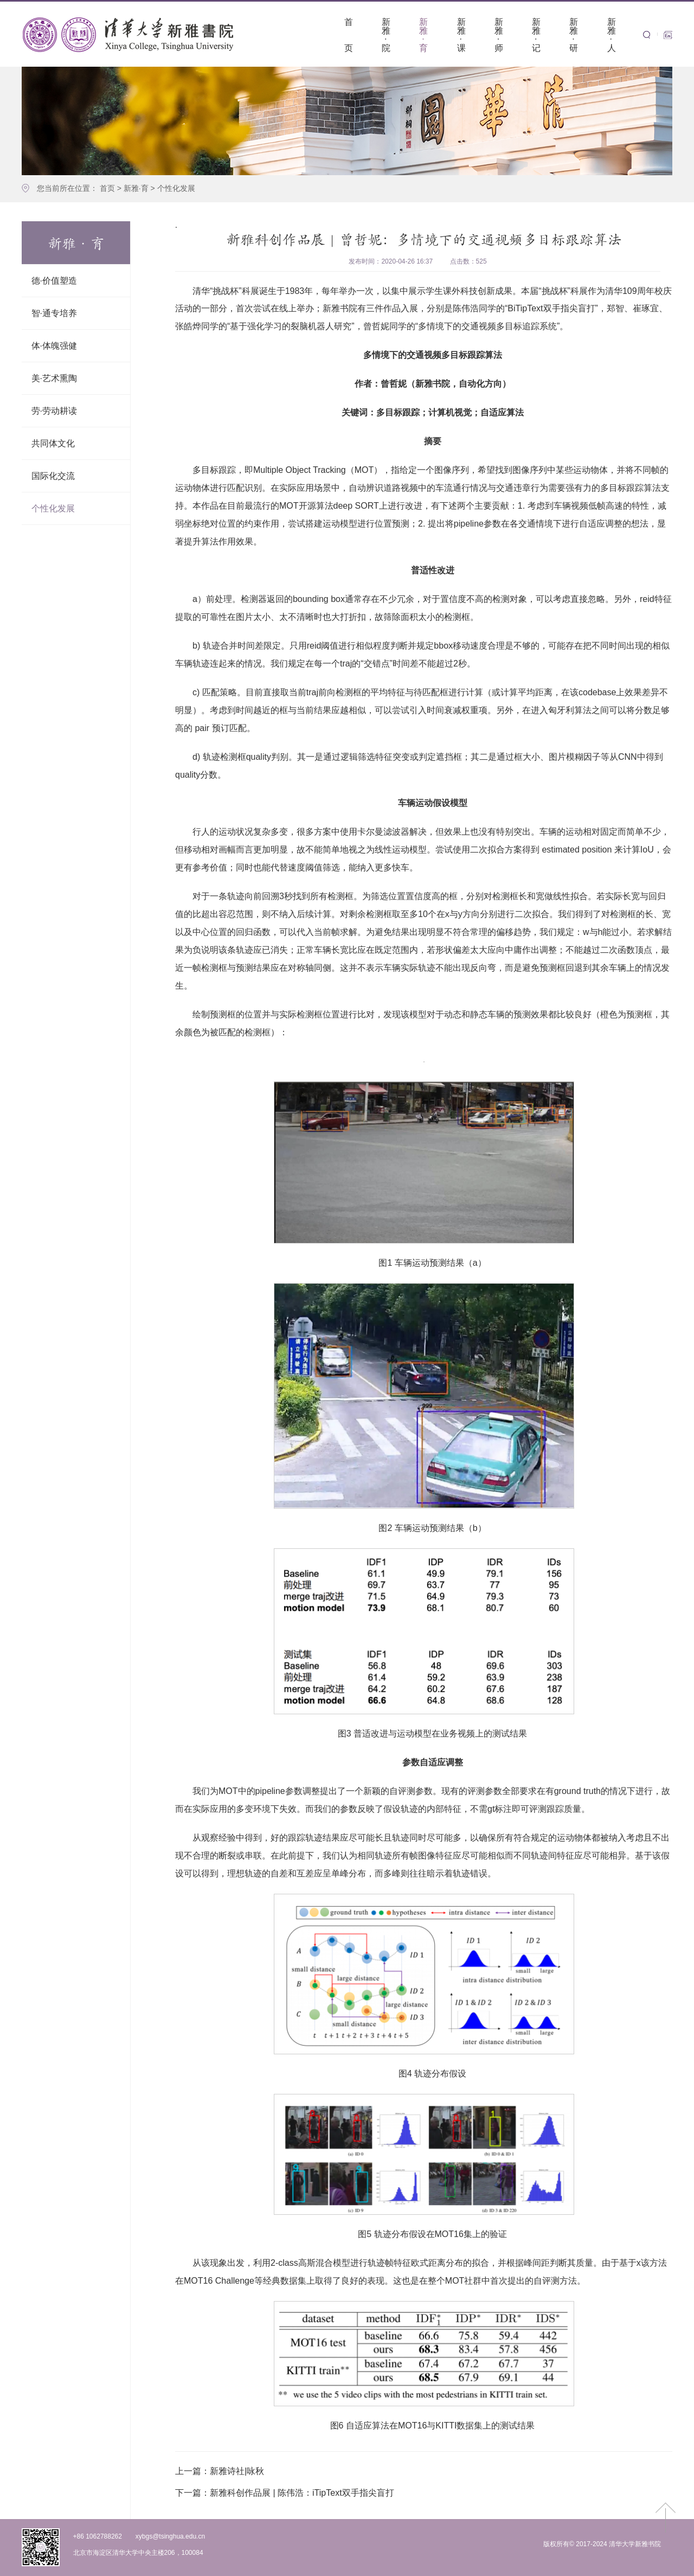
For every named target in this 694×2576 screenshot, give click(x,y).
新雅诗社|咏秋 (219, 2471)
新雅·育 (136, 188)
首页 (107, 188)
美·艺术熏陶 (54, 378)
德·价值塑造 (54, 280)
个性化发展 (176, 188)
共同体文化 (53, 443)
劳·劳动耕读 (54, 410)
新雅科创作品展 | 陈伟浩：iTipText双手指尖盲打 (284, 2492)
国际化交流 (53, 475)
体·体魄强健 (54, 345)
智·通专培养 (54, 313)
